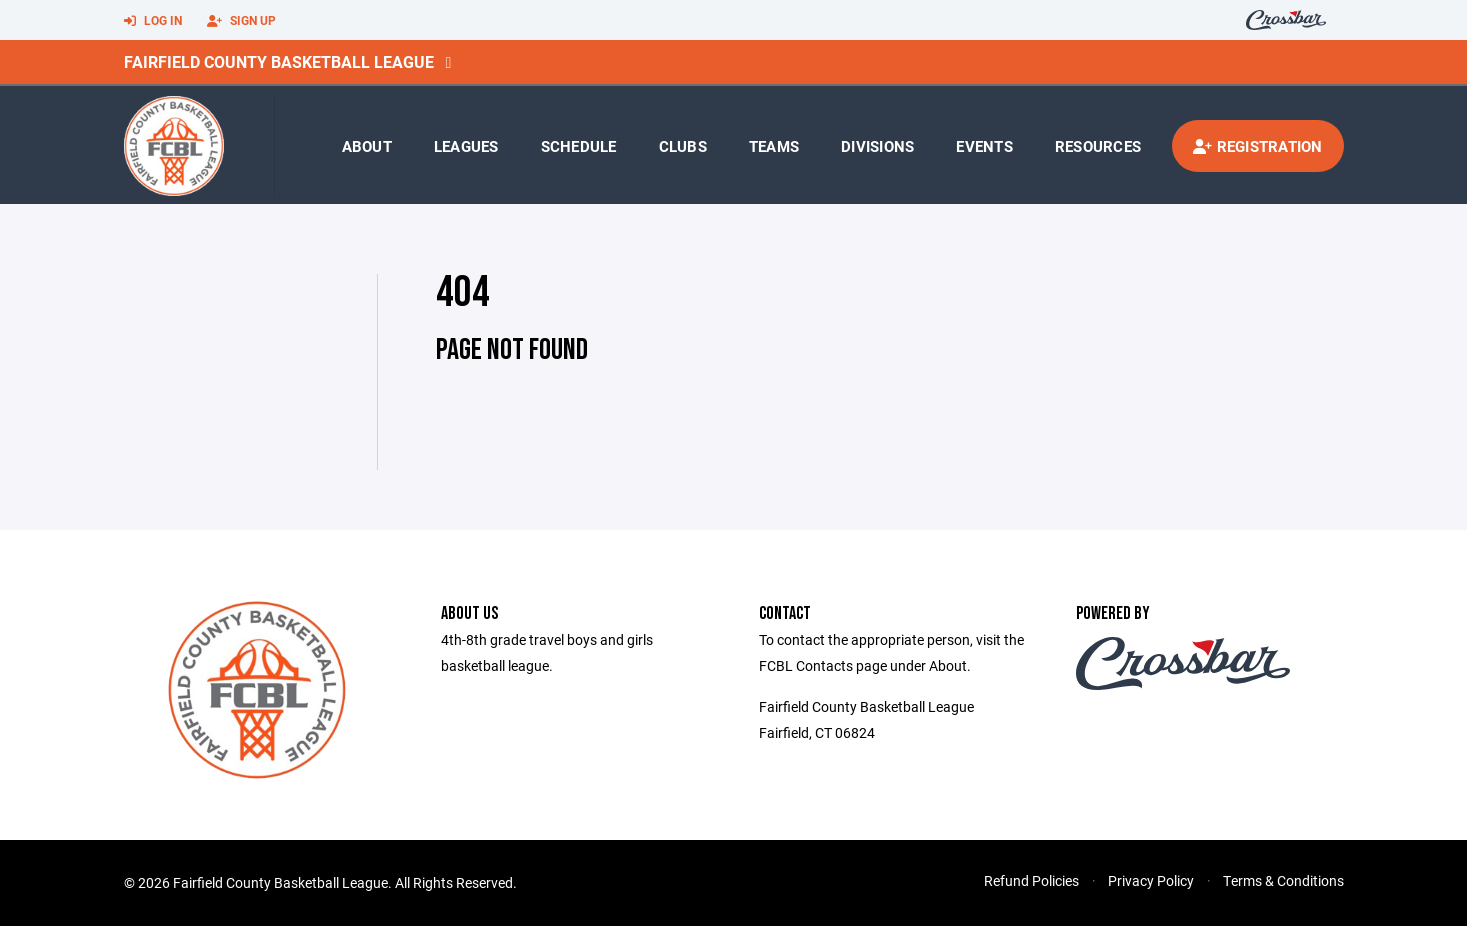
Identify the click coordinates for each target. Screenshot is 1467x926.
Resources (1098, 146)
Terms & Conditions (1283, 880)
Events (984, 146)
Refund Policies (1031, 880)
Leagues (466, 146)
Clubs (683, 146)
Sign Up (241, 21)
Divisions (877, 146)
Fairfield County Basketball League (279, 61)
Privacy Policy (1151, 880)
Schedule (579, 146)
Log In (153, 21)
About (367, 146)
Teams (774, 146)
